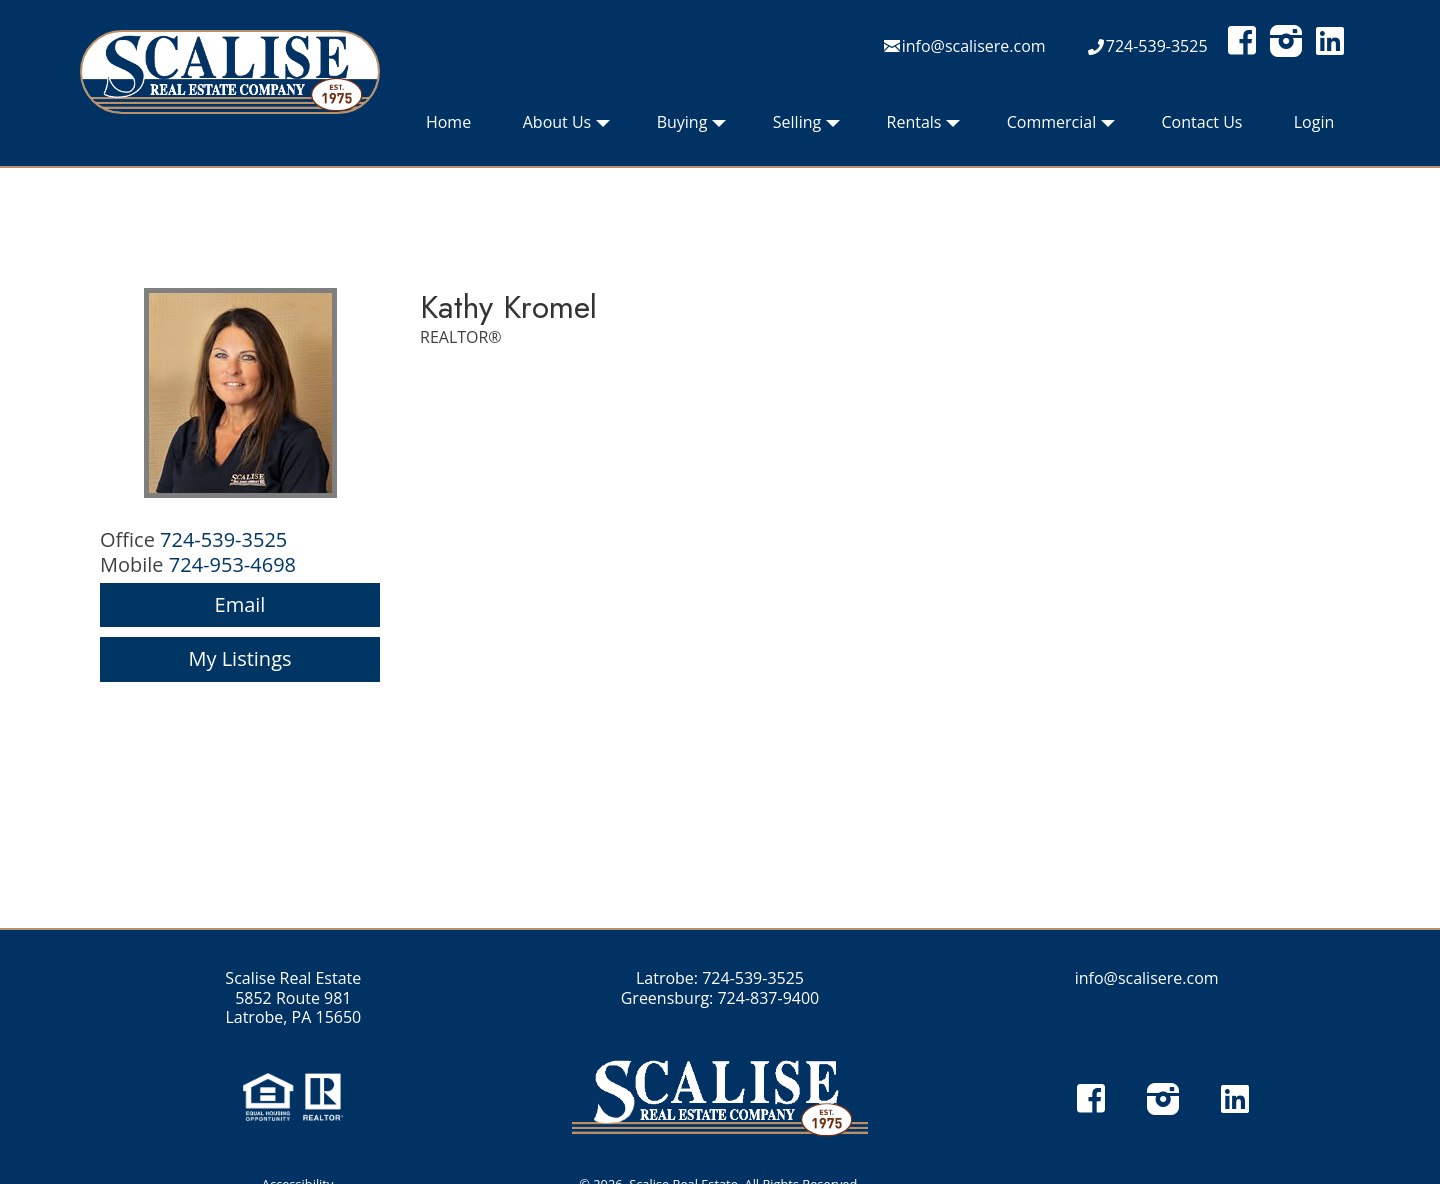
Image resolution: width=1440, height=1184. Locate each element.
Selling (806, 127)
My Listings (239, 658)
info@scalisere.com (974, 46)
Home (448, 122)
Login (1314, 122)
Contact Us (1202, 122)
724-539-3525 (1157, 46)
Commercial (1061, 127)
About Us (567, 127)
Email (240, 604)
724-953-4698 (232, 564)
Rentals (924, 127)
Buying (692, 127)
